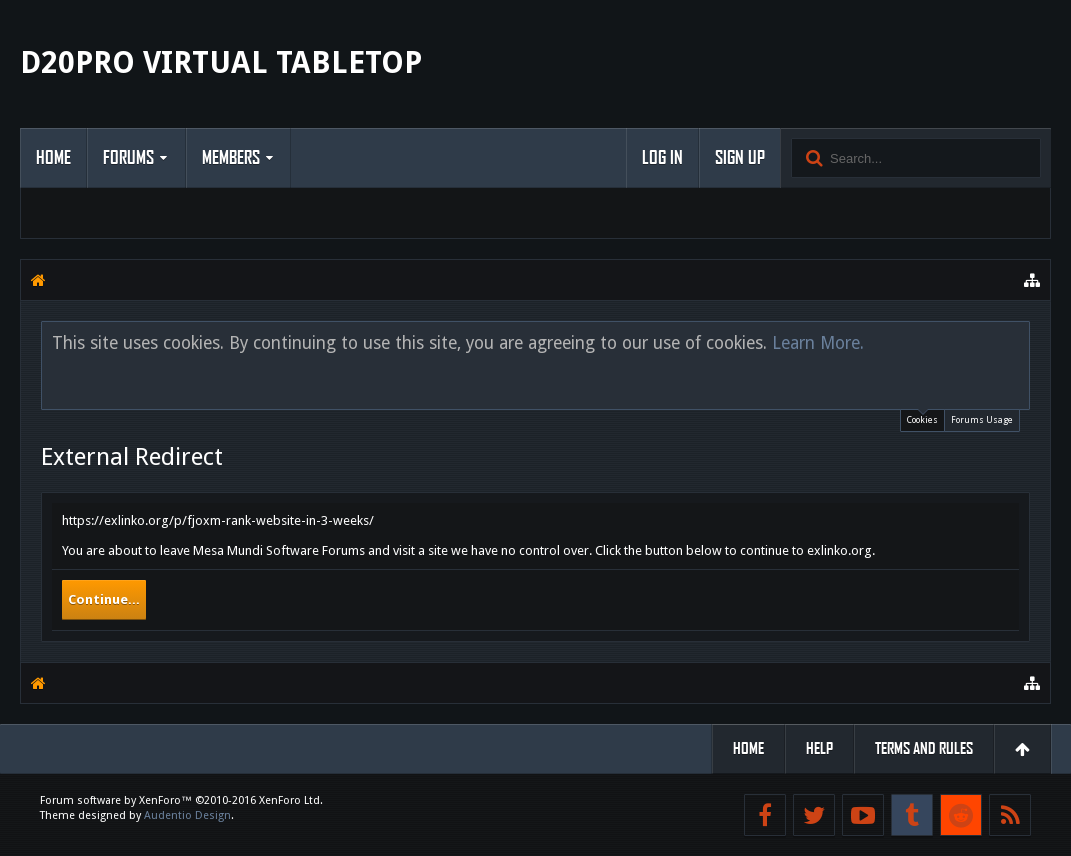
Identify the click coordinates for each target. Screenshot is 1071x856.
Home (53, 158)
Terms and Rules (924, 748)
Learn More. (818, 343)
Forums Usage (982, 420)
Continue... (104, 599)
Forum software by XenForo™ (181, 800)
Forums (128, 158)
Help (819, 748)
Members (231, 158)
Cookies (922, 417)
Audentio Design (187, 815)
